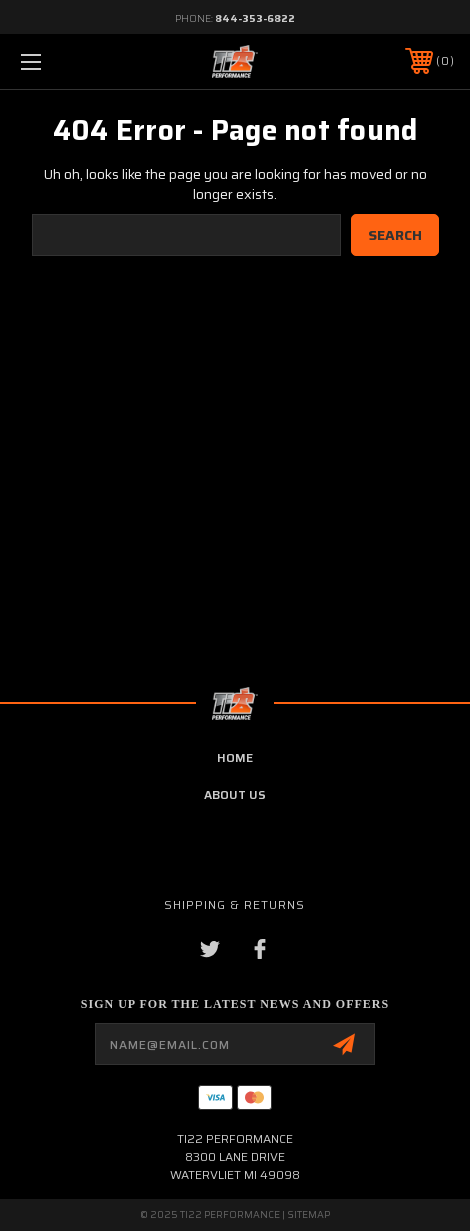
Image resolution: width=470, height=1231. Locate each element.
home (235, 757)
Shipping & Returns (234, 904)
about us (235, 794)
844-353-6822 (255, 18)
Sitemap (308, 1214)
